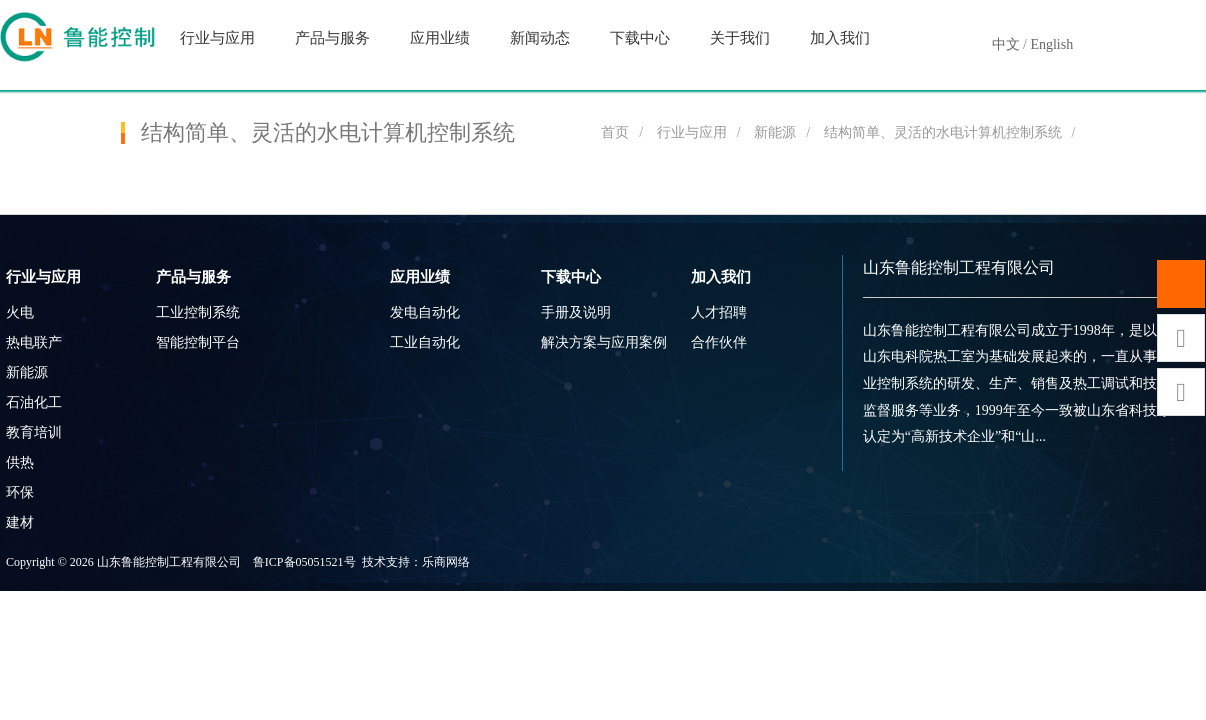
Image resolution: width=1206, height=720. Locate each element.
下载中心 (640, 38)
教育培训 (34, 432)
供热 (20, 462)
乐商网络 (446, 562)
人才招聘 (719, 312)
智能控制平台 (198, 342)
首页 (615, 132)
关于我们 (740, 38)
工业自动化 (425, 342)
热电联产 (34, 342)
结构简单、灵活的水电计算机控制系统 (943, 132)
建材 (20, 522)
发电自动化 (425, 312)
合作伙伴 (719, 342)
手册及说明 (576, 312)
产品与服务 (332, 38)
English (1051, 44)
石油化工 (34, 402)
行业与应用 (217, 38)
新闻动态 (540, 38)
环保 (20, 492)
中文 (1006, 44)
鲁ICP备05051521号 (304, 562)
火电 (20, 312)
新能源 (775, 132)
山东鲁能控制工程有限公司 (959, 267)
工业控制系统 (198, 312)
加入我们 (840, 38)
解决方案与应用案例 (604, 342)
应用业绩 (440, 38)
